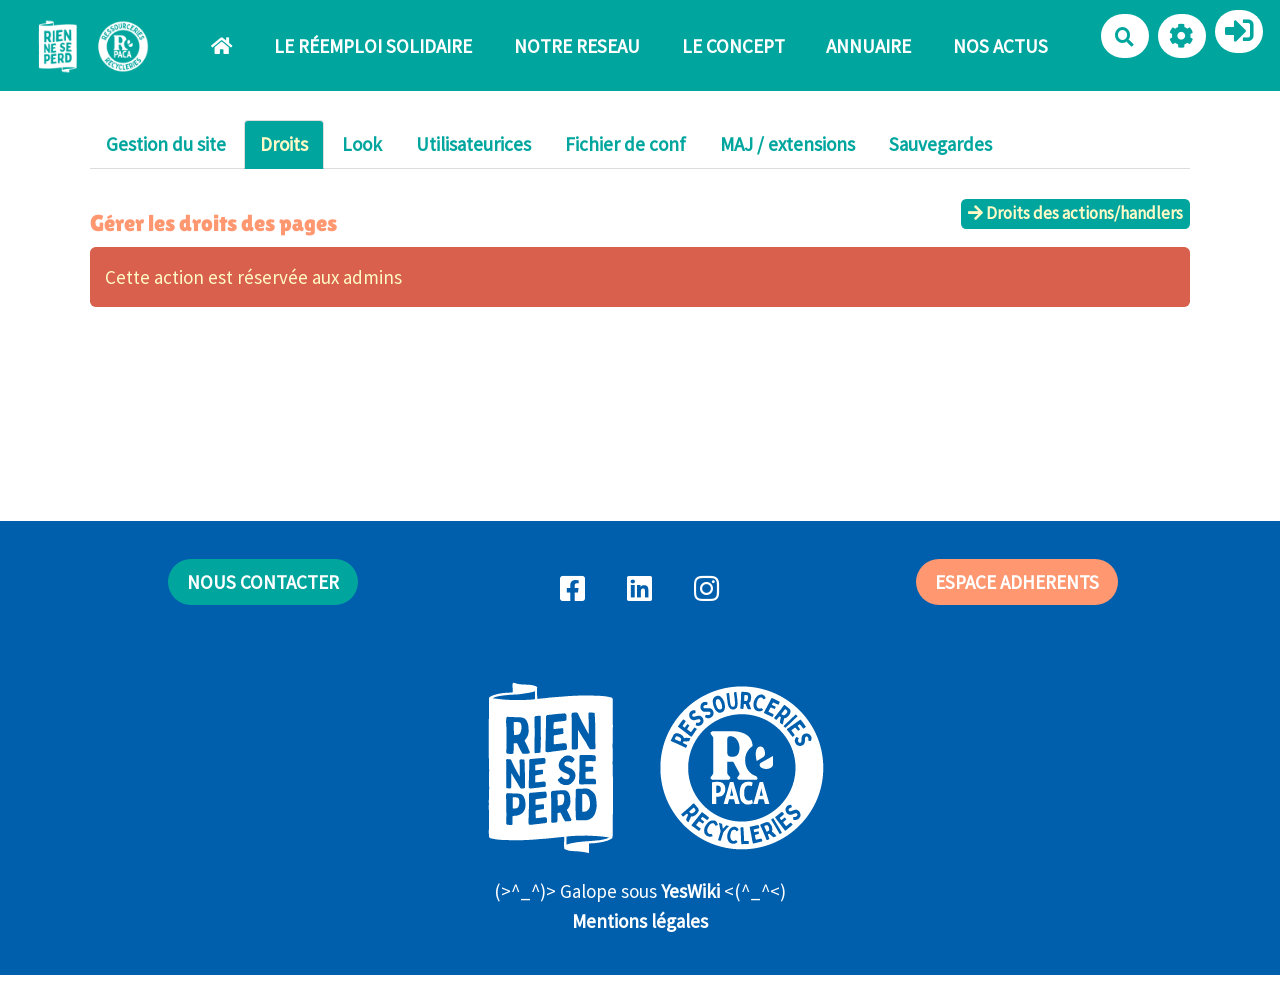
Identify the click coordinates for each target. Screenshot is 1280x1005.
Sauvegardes (940, 144)
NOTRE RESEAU (577, 46)
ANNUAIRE (868, 46)
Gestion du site (166, 144)
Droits (284, 144)
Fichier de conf (625, 144)
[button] (1182, 36)
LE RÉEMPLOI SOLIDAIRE (373, 46)
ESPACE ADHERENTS (1017, 582)
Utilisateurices (473, 144)
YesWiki (690, 891)
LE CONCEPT (733, 46)
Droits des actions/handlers (1075, 213)
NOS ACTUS (1000, 46)
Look (362, 144)
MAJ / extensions (787, 144)
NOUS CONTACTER (263, 582)
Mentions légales (640, 921)
